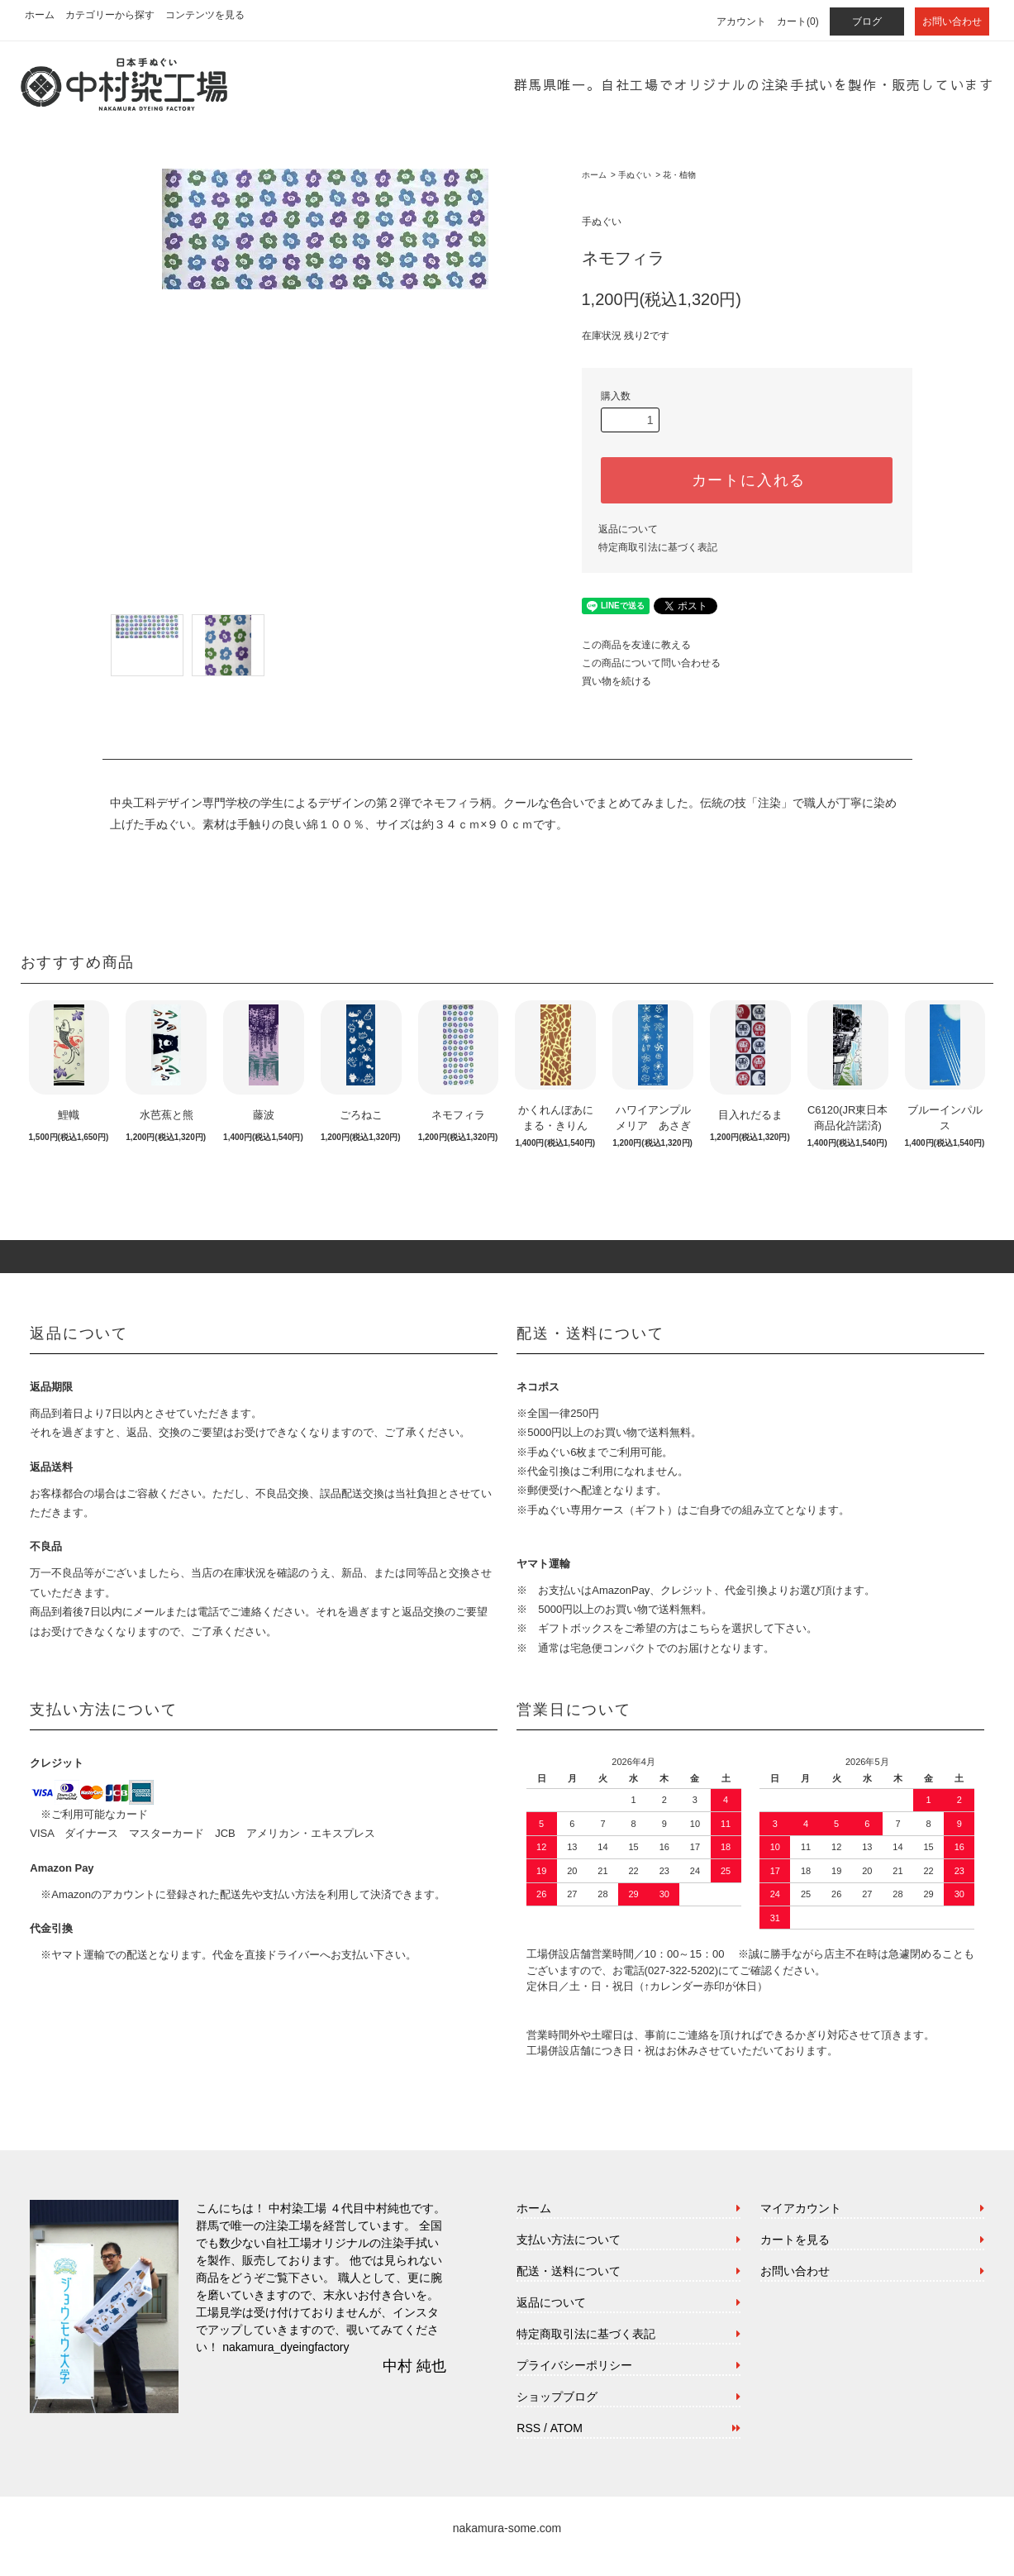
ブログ (867, 21)
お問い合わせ (952, 21)
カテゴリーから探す (110, 15)
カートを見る (795, 2239)
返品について (628, 529)
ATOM (566, 2428)
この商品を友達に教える (636, 645)
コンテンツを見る (205, 15)
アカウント (741, 21)
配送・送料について (569, 2271)
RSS (528, 2428)
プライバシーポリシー (574, 2365)
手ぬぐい (634, 174)
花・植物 (679, 174)
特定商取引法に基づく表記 (657, 547)
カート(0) (798, 21)
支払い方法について (569, 2239)
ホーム (40, 15)
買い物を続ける (616, 681)
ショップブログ (557, 2396)
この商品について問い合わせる (651, 663)
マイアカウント (800, 2208)
